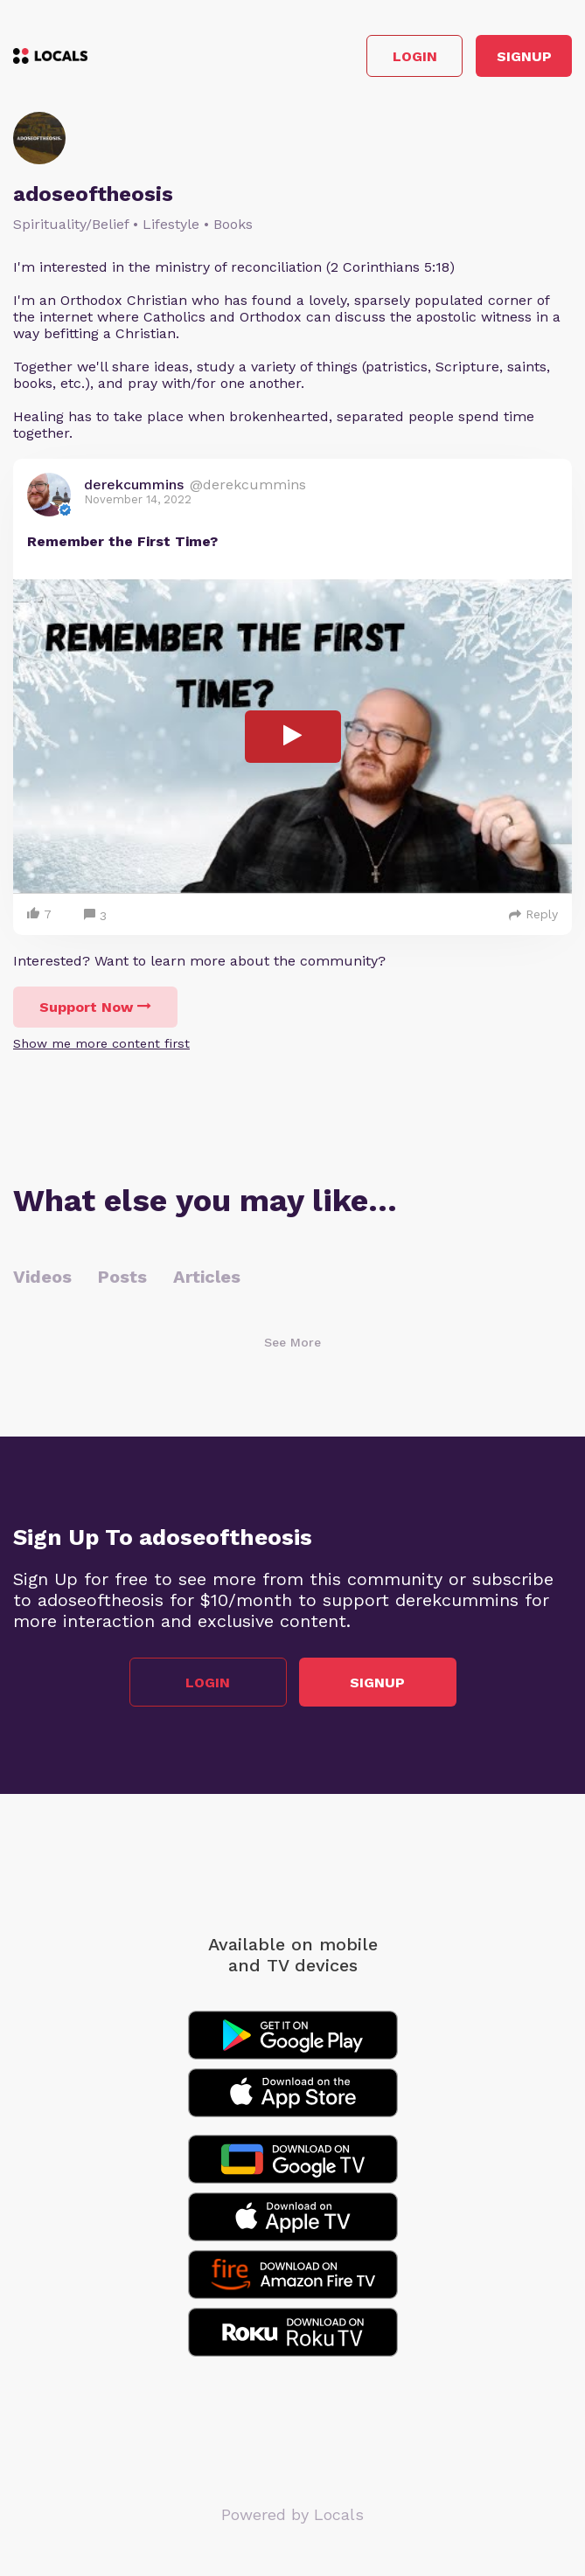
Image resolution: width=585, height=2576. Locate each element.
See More (292, 1342)
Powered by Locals (292, 2514)
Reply (533, 914)
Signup (524, 56)
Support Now (95, 1007)
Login (415, 56)
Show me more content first (101, 1043)
